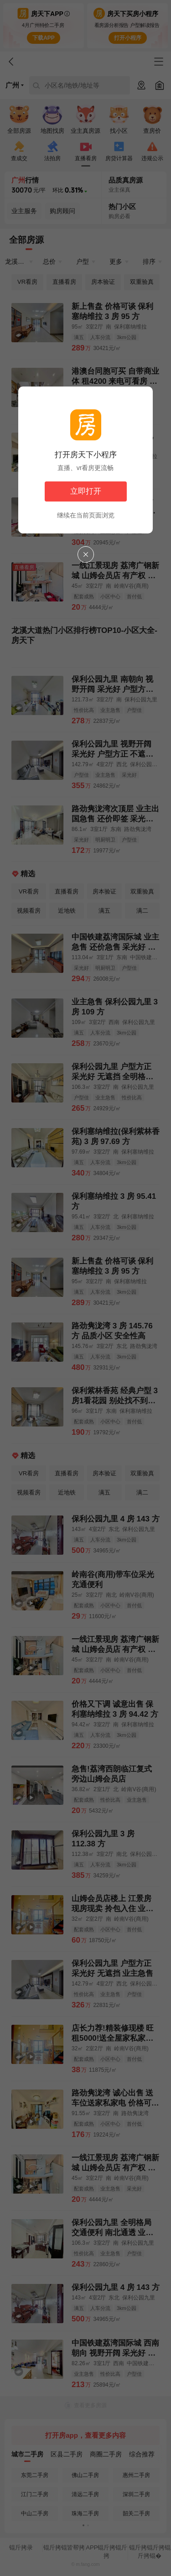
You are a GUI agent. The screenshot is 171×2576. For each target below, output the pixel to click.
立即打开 (85, 491)
